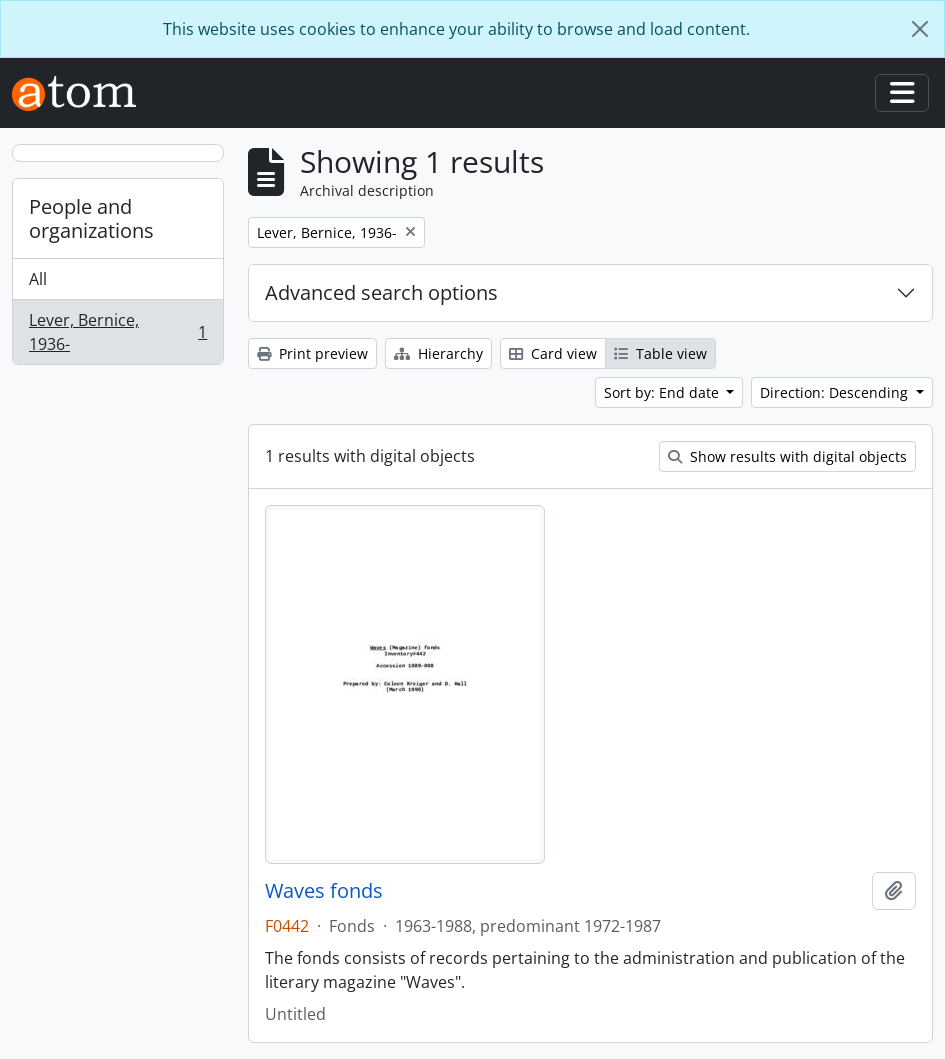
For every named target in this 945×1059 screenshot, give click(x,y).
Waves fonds (324, 891)
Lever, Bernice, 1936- (117, 332)
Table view (660, 353)
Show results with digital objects (787, 456)
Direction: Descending (836, 392)
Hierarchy (438, 353)
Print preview (312, 353)
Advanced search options (381, 292)
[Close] (920, 29)
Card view (553, 353)
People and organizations (91, 218)
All (38, 279)
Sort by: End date (663, 392)
